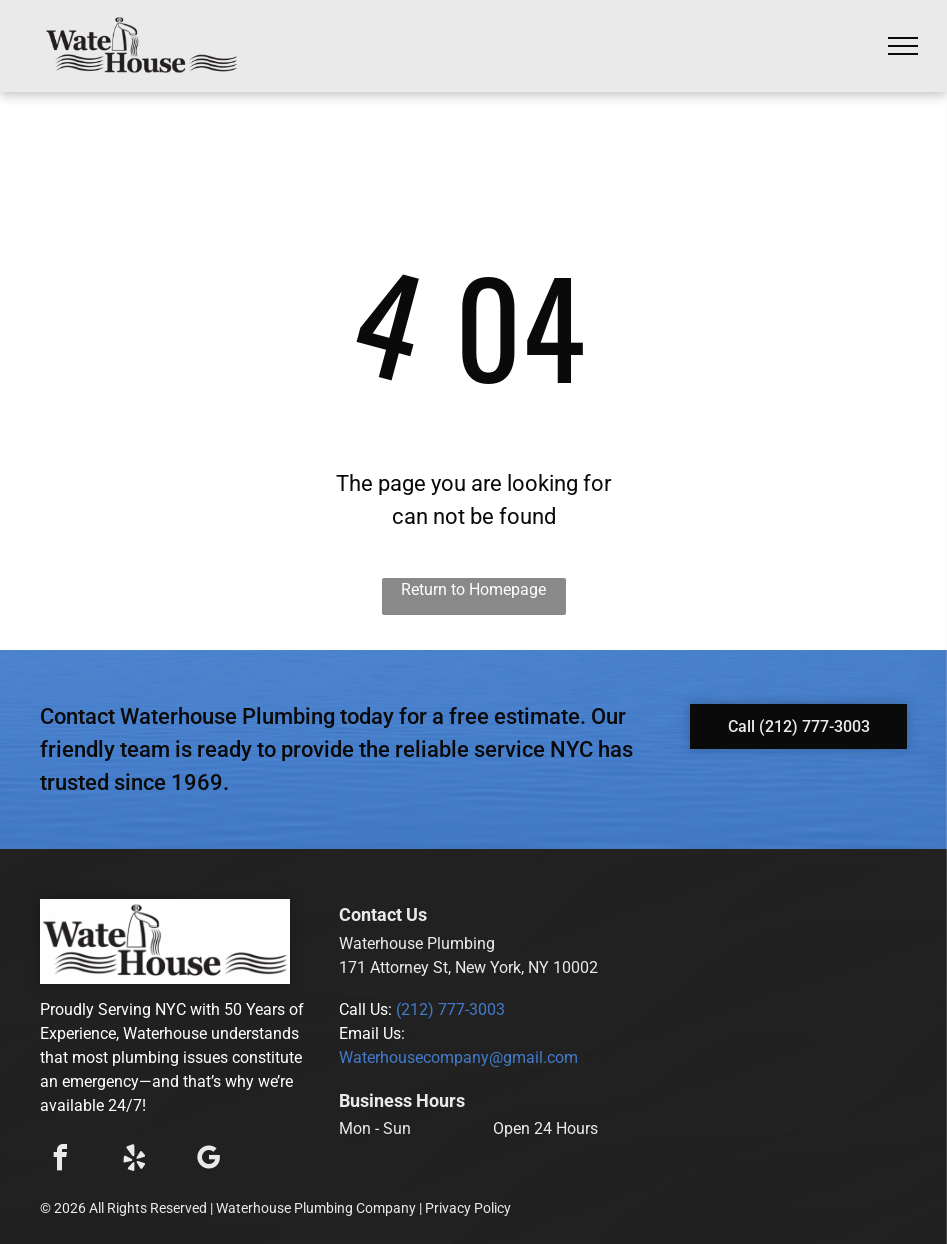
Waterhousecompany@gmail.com (458, 1057)
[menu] (903, 46)
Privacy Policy (468, 1208)
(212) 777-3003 (450, 1009)
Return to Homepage (473, 589)
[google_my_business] (208, 1160)
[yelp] (134, 1160)
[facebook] (60, 1160)
